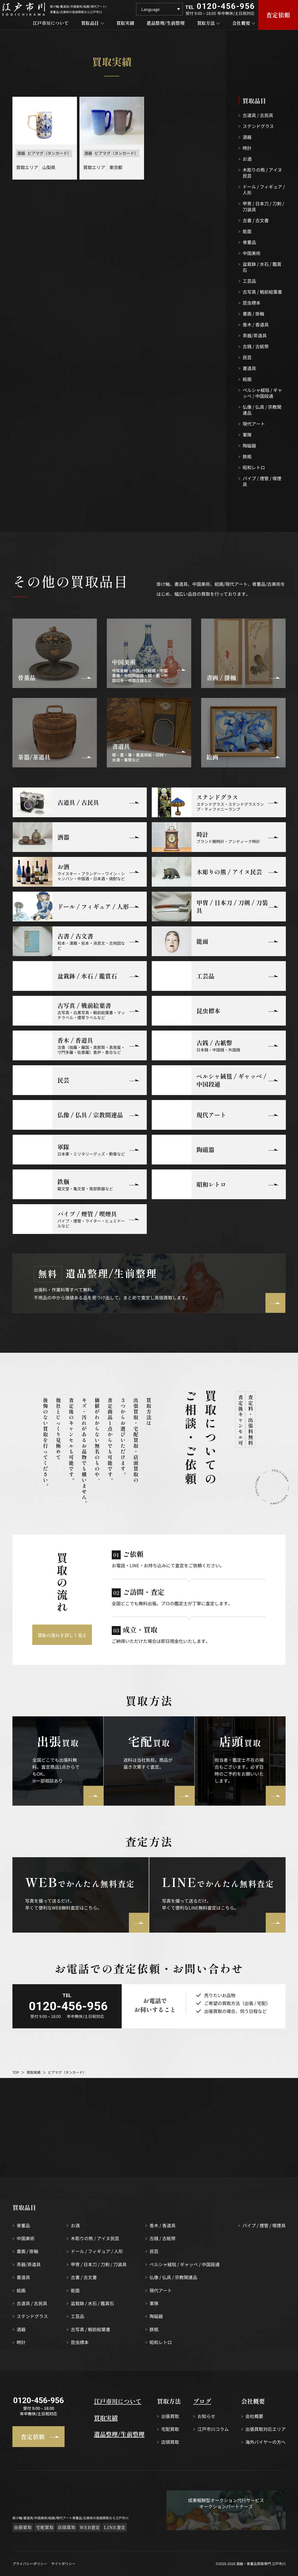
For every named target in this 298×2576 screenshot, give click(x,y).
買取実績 (33, 2072)
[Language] (159, 9)
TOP (15, 2072)
